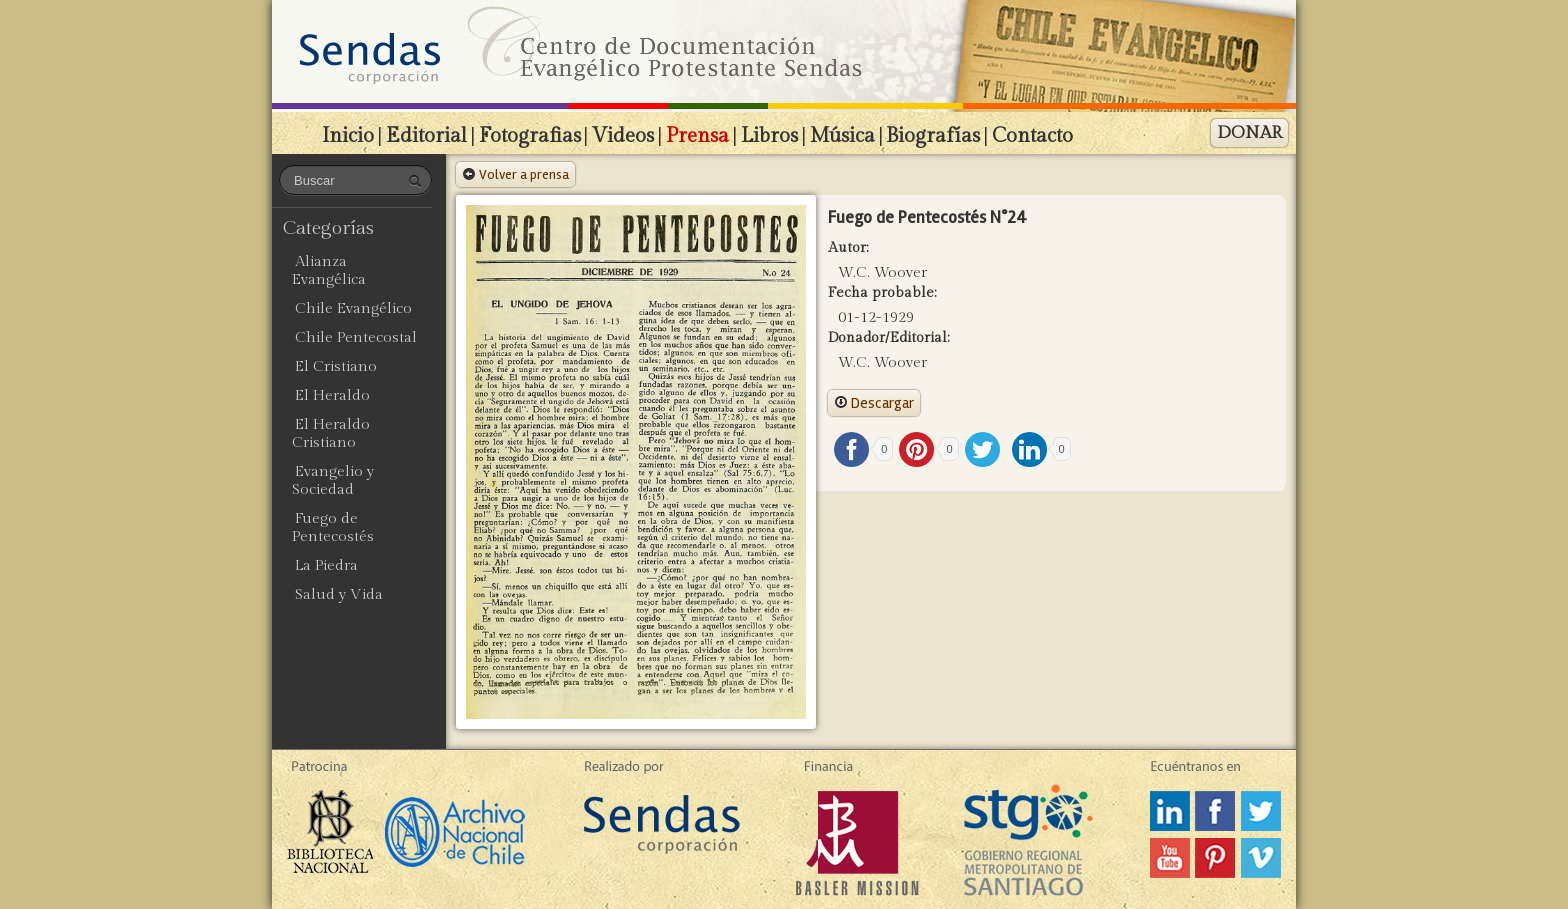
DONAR (1249, 133)
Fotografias (530, 136)
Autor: (848, 248)
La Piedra (326, 565)
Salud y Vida (339, 594)
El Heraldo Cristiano (331, 433)
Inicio (348, 136)
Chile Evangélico (353, 308)
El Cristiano (336, 366)
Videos (623, 136)
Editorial (426, 136)
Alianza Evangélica (329, 270)
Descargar (874, 403)
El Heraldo (332, 395)
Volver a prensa (515, 174)
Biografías (933, 136)
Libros (769, 136)
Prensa (697, 136)
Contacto (1032, 136)
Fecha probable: (882, 293)
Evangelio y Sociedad (333, 480)
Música (842, 136)
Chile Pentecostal (356, 337)
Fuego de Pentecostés (333, 527)
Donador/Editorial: (888, 338)
